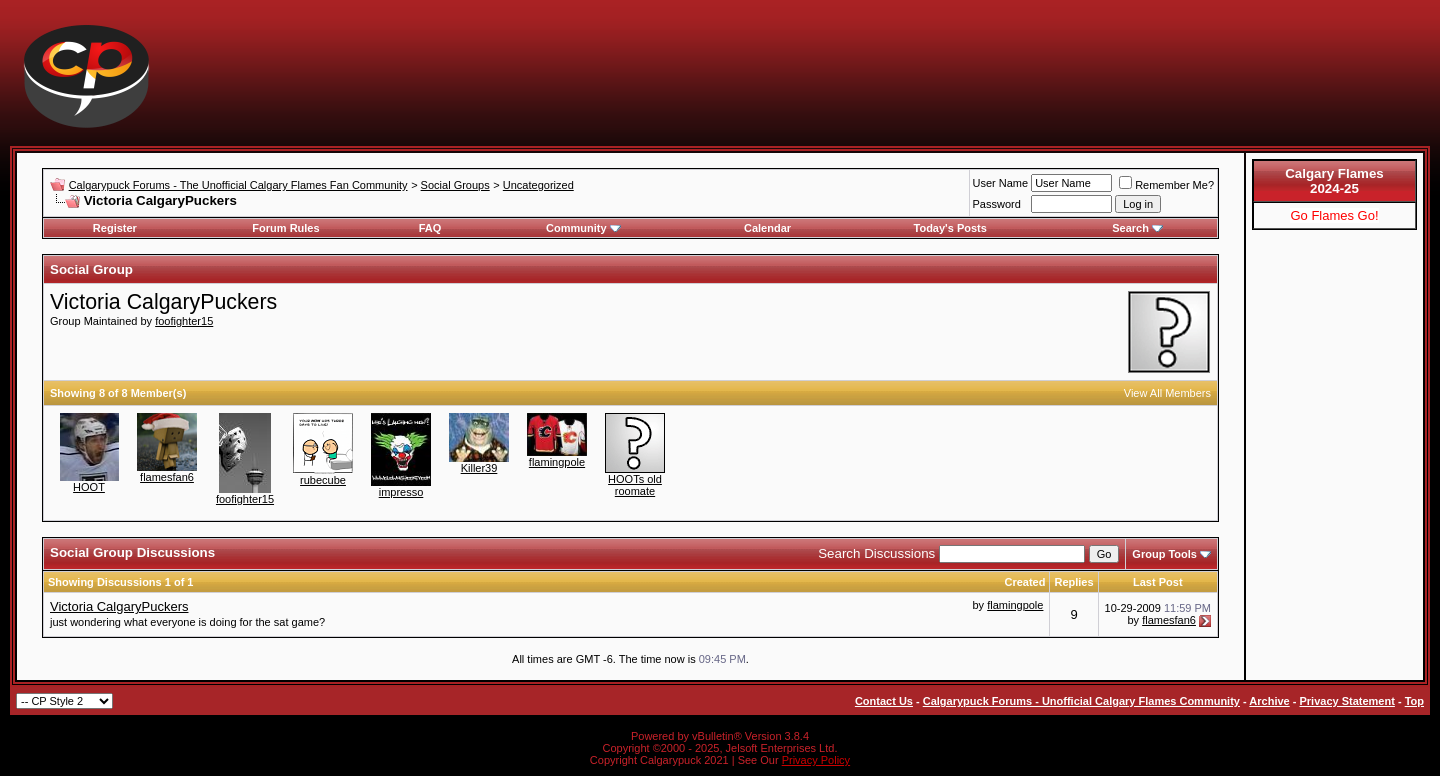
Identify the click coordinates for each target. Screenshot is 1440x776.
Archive (1269, 701)
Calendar (767, 228)
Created (1024, 582)
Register (115, 228)
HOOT (89, 487)
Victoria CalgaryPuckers (119, 606)
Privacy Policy (816, 760)
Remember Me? (1166, 185)
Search (1137, 228)
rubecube (323, 480)
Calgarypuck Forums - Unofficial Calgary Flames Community (1081, 701)
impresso (401, 492)
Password (997, 204)
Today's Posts (950, 228)
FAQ (430, 228)
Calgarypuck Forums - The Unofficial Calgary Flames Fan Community (238, 185)
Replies (1073, 582)
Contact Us (884, 701)
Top (1414, 701)
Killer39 (479, 468)
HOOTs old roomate (635, 485)
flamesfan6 (167, 477)
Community (583, 228)
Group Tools (1164, 554)
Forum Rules (285, 228)
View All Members (1167, 393)
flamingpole (557, 462)
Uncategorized (538, 185)
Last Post (1158, 582)
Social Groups (455, 185)
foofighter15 (184, 321)
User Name (1001, 183)
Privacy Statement (1346, 701)
